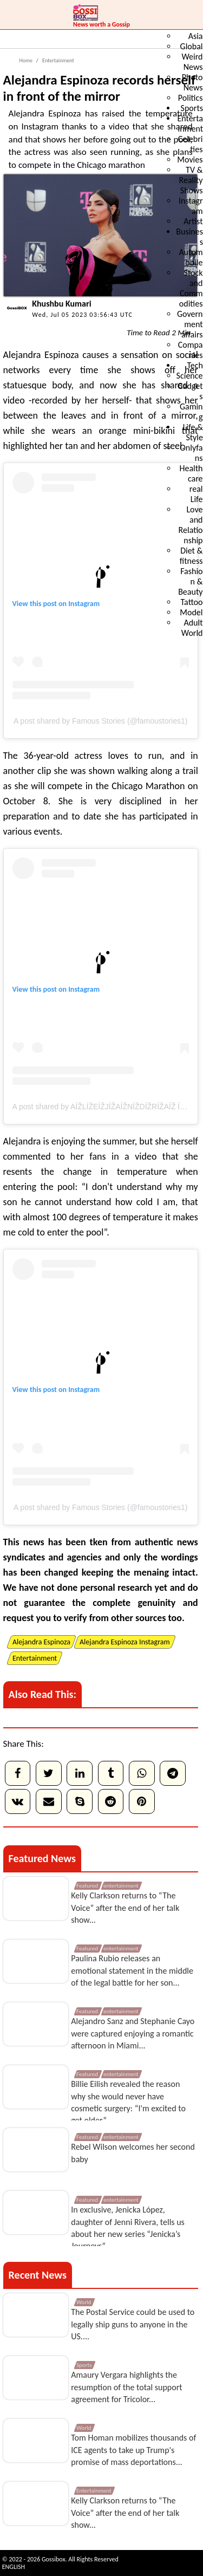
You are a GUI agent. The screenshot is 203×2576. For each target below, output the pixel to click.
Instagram (84, 603)
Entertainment (57, 60)
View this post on (40, 603)
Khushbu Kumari (61, 303)
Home (25, 60)
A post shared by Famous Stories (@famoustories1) (101, 721)
